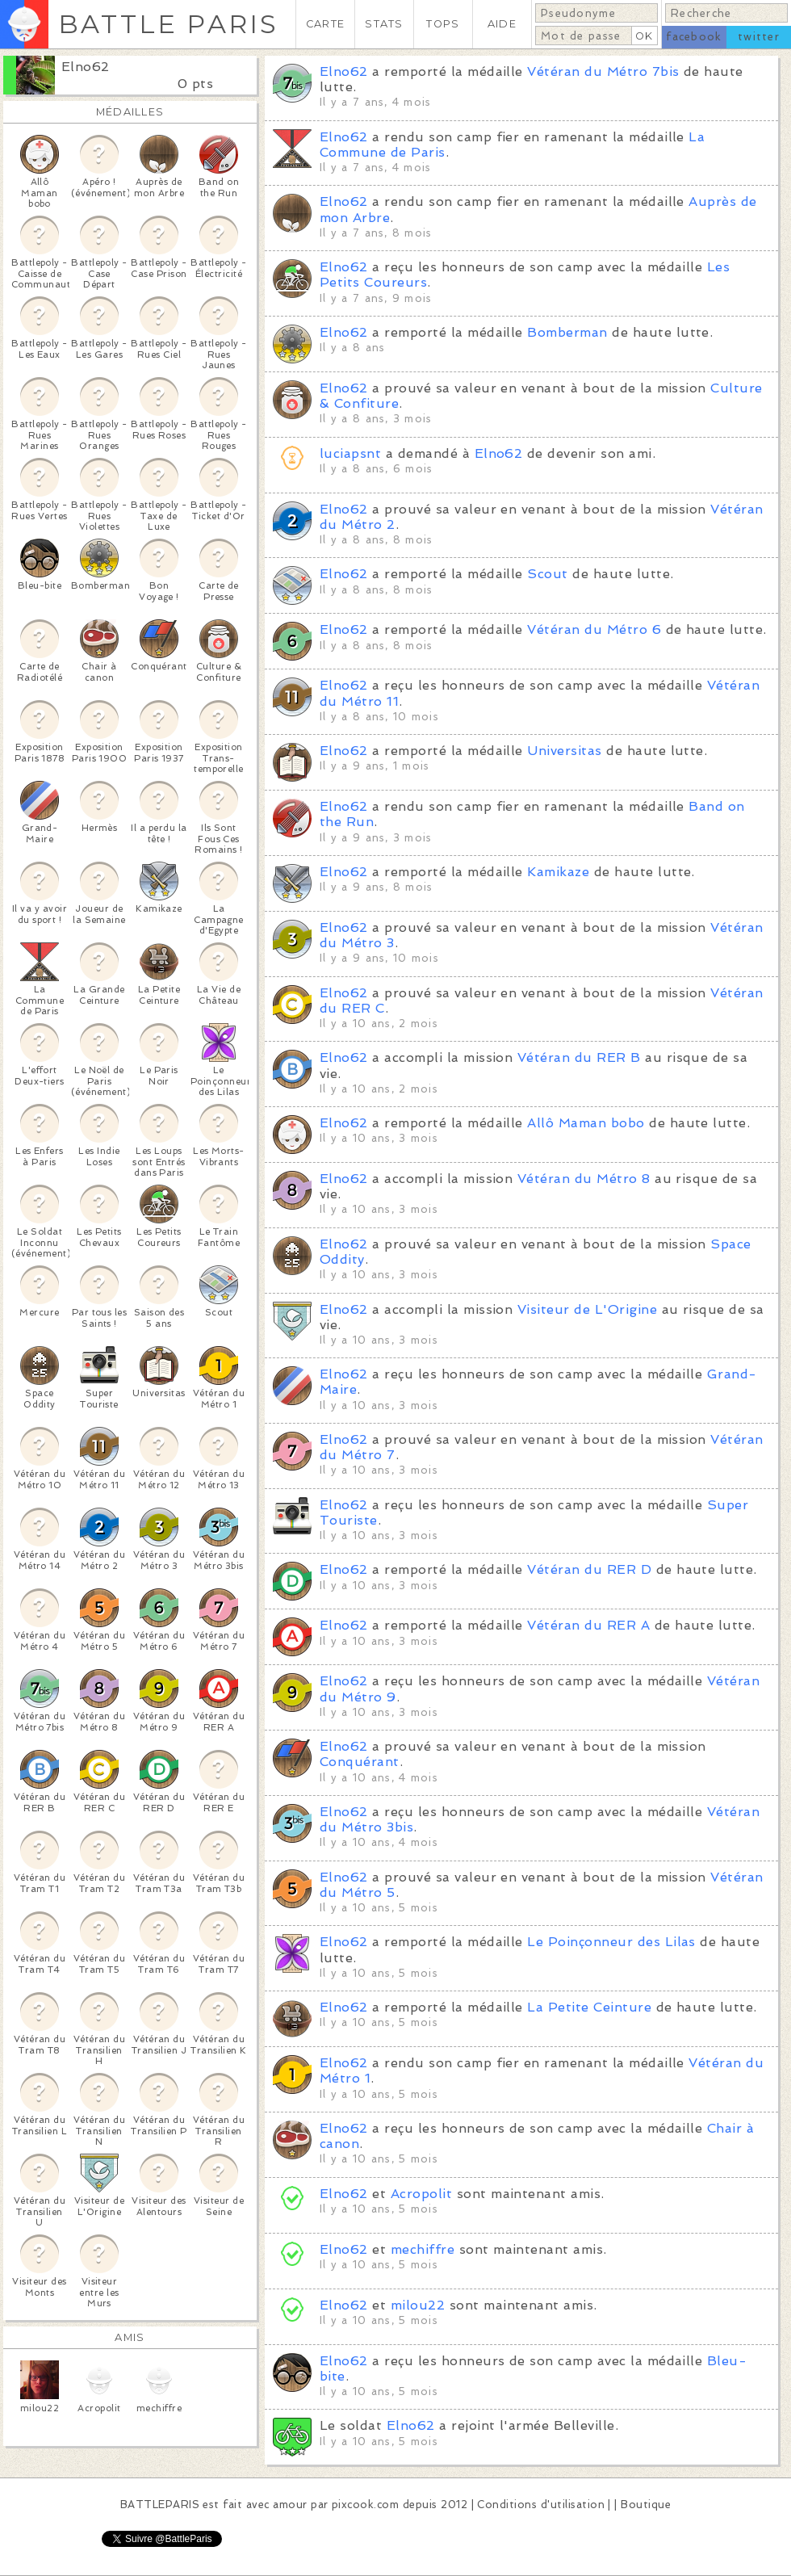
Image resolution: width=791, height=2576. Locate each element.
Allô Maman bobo (585, 1123)
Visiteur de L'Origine (587, 1309)
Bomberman (567, 332)
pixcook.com (365, 2504)
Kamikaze (558, 871)
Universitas (564, 750)
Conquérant (360, 1761)
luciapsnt (350, 453)
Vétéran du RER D (589, 1569)
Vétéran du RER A (588, 1625)
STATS (384, 24)
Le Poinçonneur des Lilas (611, 1941)
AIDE (502, 24)
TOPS (442, 24)
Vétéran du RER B (579, 1057)
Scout (547, 573)
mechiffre (422, 2249)
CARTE (325, 24)
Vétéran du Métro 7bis (603, 71)
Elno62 (85, 66)
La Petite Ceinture (589, 2007)
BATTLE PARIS (168, 24)
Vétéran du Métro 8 (584, 1178)
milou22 (418, 2305)
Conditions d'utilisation (541, 2504)
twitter (759, 37)
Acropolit (421, 2193)
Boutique (646, 2504)
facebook (694, 37)
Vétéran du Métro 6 (594, 629)
